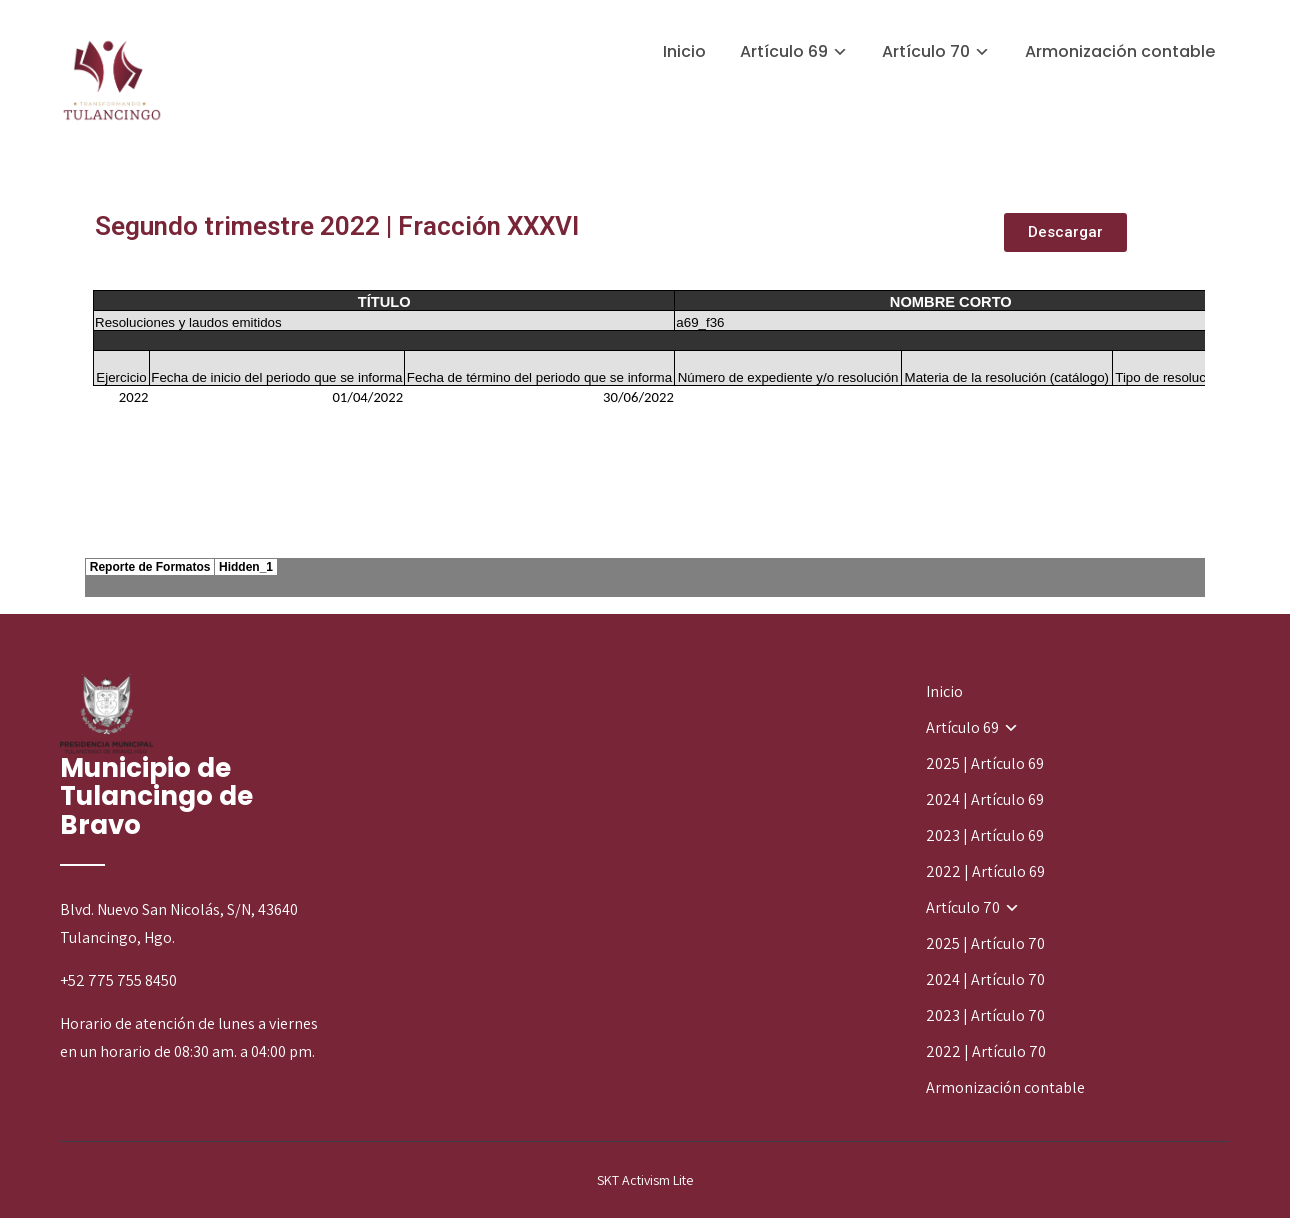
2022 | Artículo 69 (985, 871)
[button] (1065, 232)
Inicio (684, 51)
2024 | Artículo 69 (985, 799)
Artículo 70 (926, 51)
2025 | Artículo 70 (985, 943)
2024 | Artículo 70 (985, 979)
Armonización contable (1120, 51)
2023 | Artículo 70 (985, 1015)
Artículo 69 (784, 51)
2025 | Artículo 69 (985, 763)
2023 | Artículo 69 (985, 835)
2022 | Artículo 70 (986, 1051)
